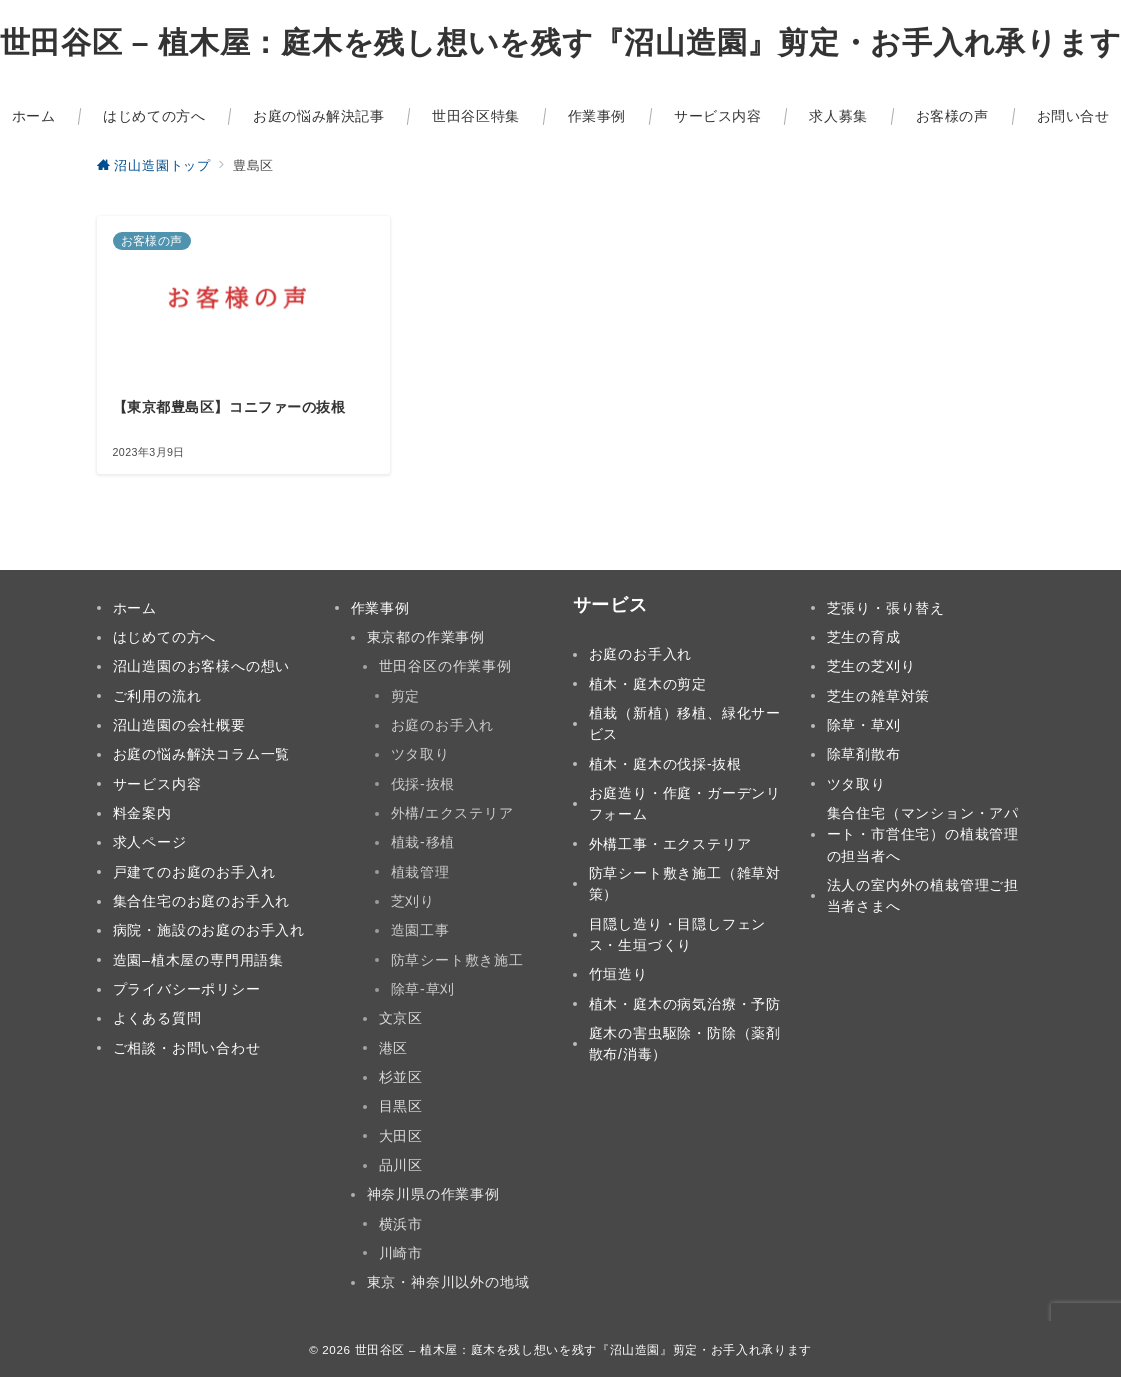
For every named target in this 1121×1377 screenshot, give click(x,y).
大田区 (401, 1136)
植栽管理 (420, 872)
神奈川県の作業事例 (433, 1194)
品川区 (401, 1165)
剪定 (406, 696)
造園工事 (420, 930)
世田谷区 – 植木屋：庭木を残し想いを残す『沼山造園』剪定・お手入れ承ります (583, 1349)
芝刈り (413, 901)
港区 (394, 1048)
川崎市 (401, 1253)
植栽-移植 (423, 842)
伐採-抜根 (423, 784)
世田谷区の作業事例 (445, 666)
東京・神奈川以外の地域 (448, 1282)
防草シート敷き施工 (457, 960)
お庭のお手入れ (443, 725)
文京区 (401, 1018)
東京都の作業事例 (426, 637)
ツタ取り (420, 754)
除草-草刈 (423, 989)
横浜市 (401, 1224)
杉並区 (401, 1077)
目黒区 (401, 1106)
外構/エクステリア (452, 813)
